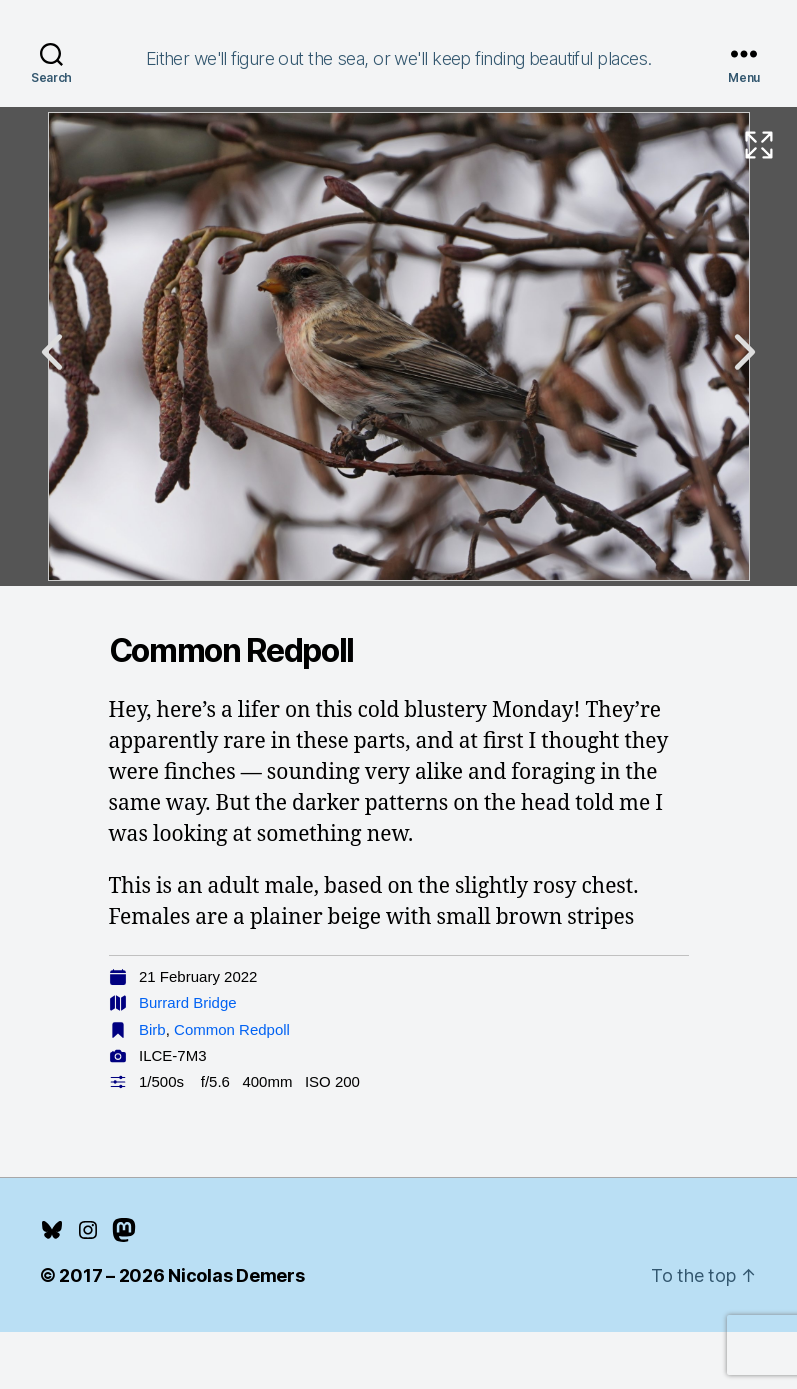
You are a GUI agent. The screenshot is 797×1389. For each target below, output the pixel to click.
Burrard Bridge (188, 1002)
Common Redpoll (232, 1029)
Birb (152, 1029)
